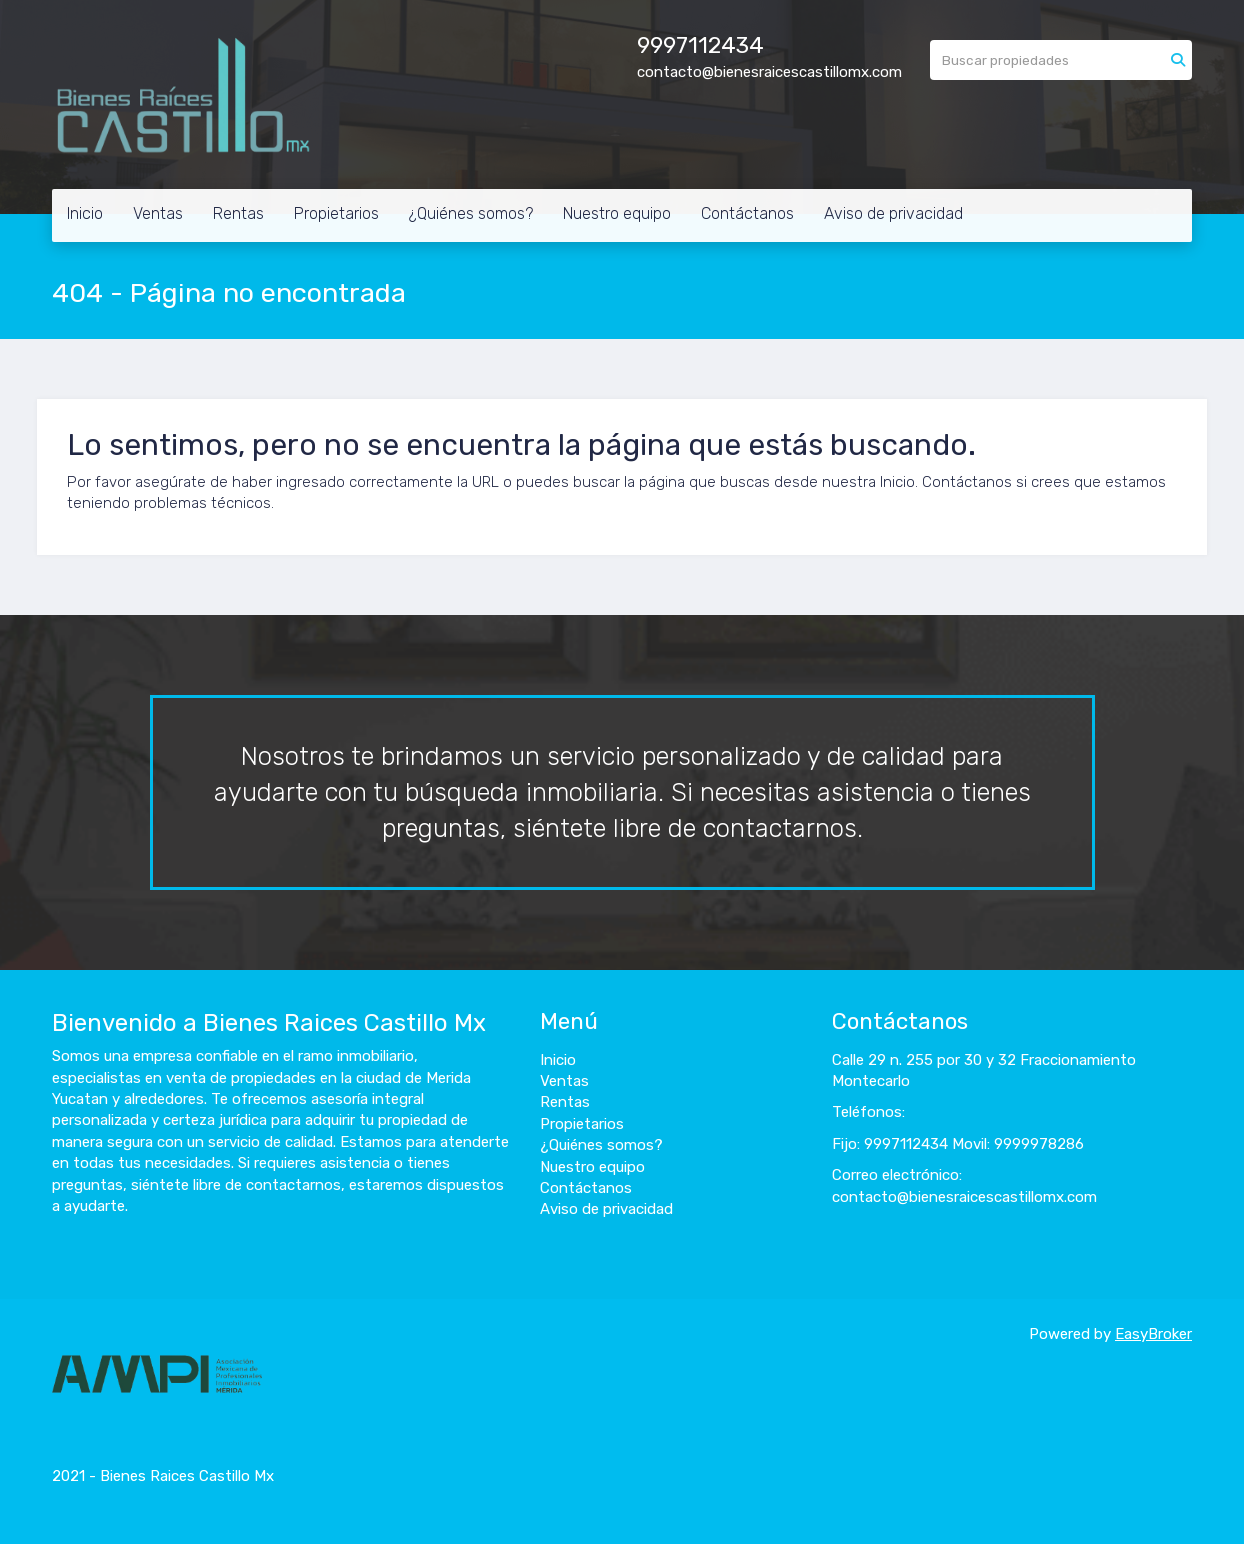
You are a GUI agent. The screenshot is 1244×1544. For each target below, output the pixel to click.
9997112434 (700, 45)
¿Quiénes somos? (471, 213)
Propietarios (336, 213)
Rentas (238, 213)
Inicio (85, 213)
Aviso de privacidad (893, 213)
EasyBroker (1153, 1334)
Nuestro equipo (617, 213)
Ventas (158, 213)
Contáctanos (747, 213)
